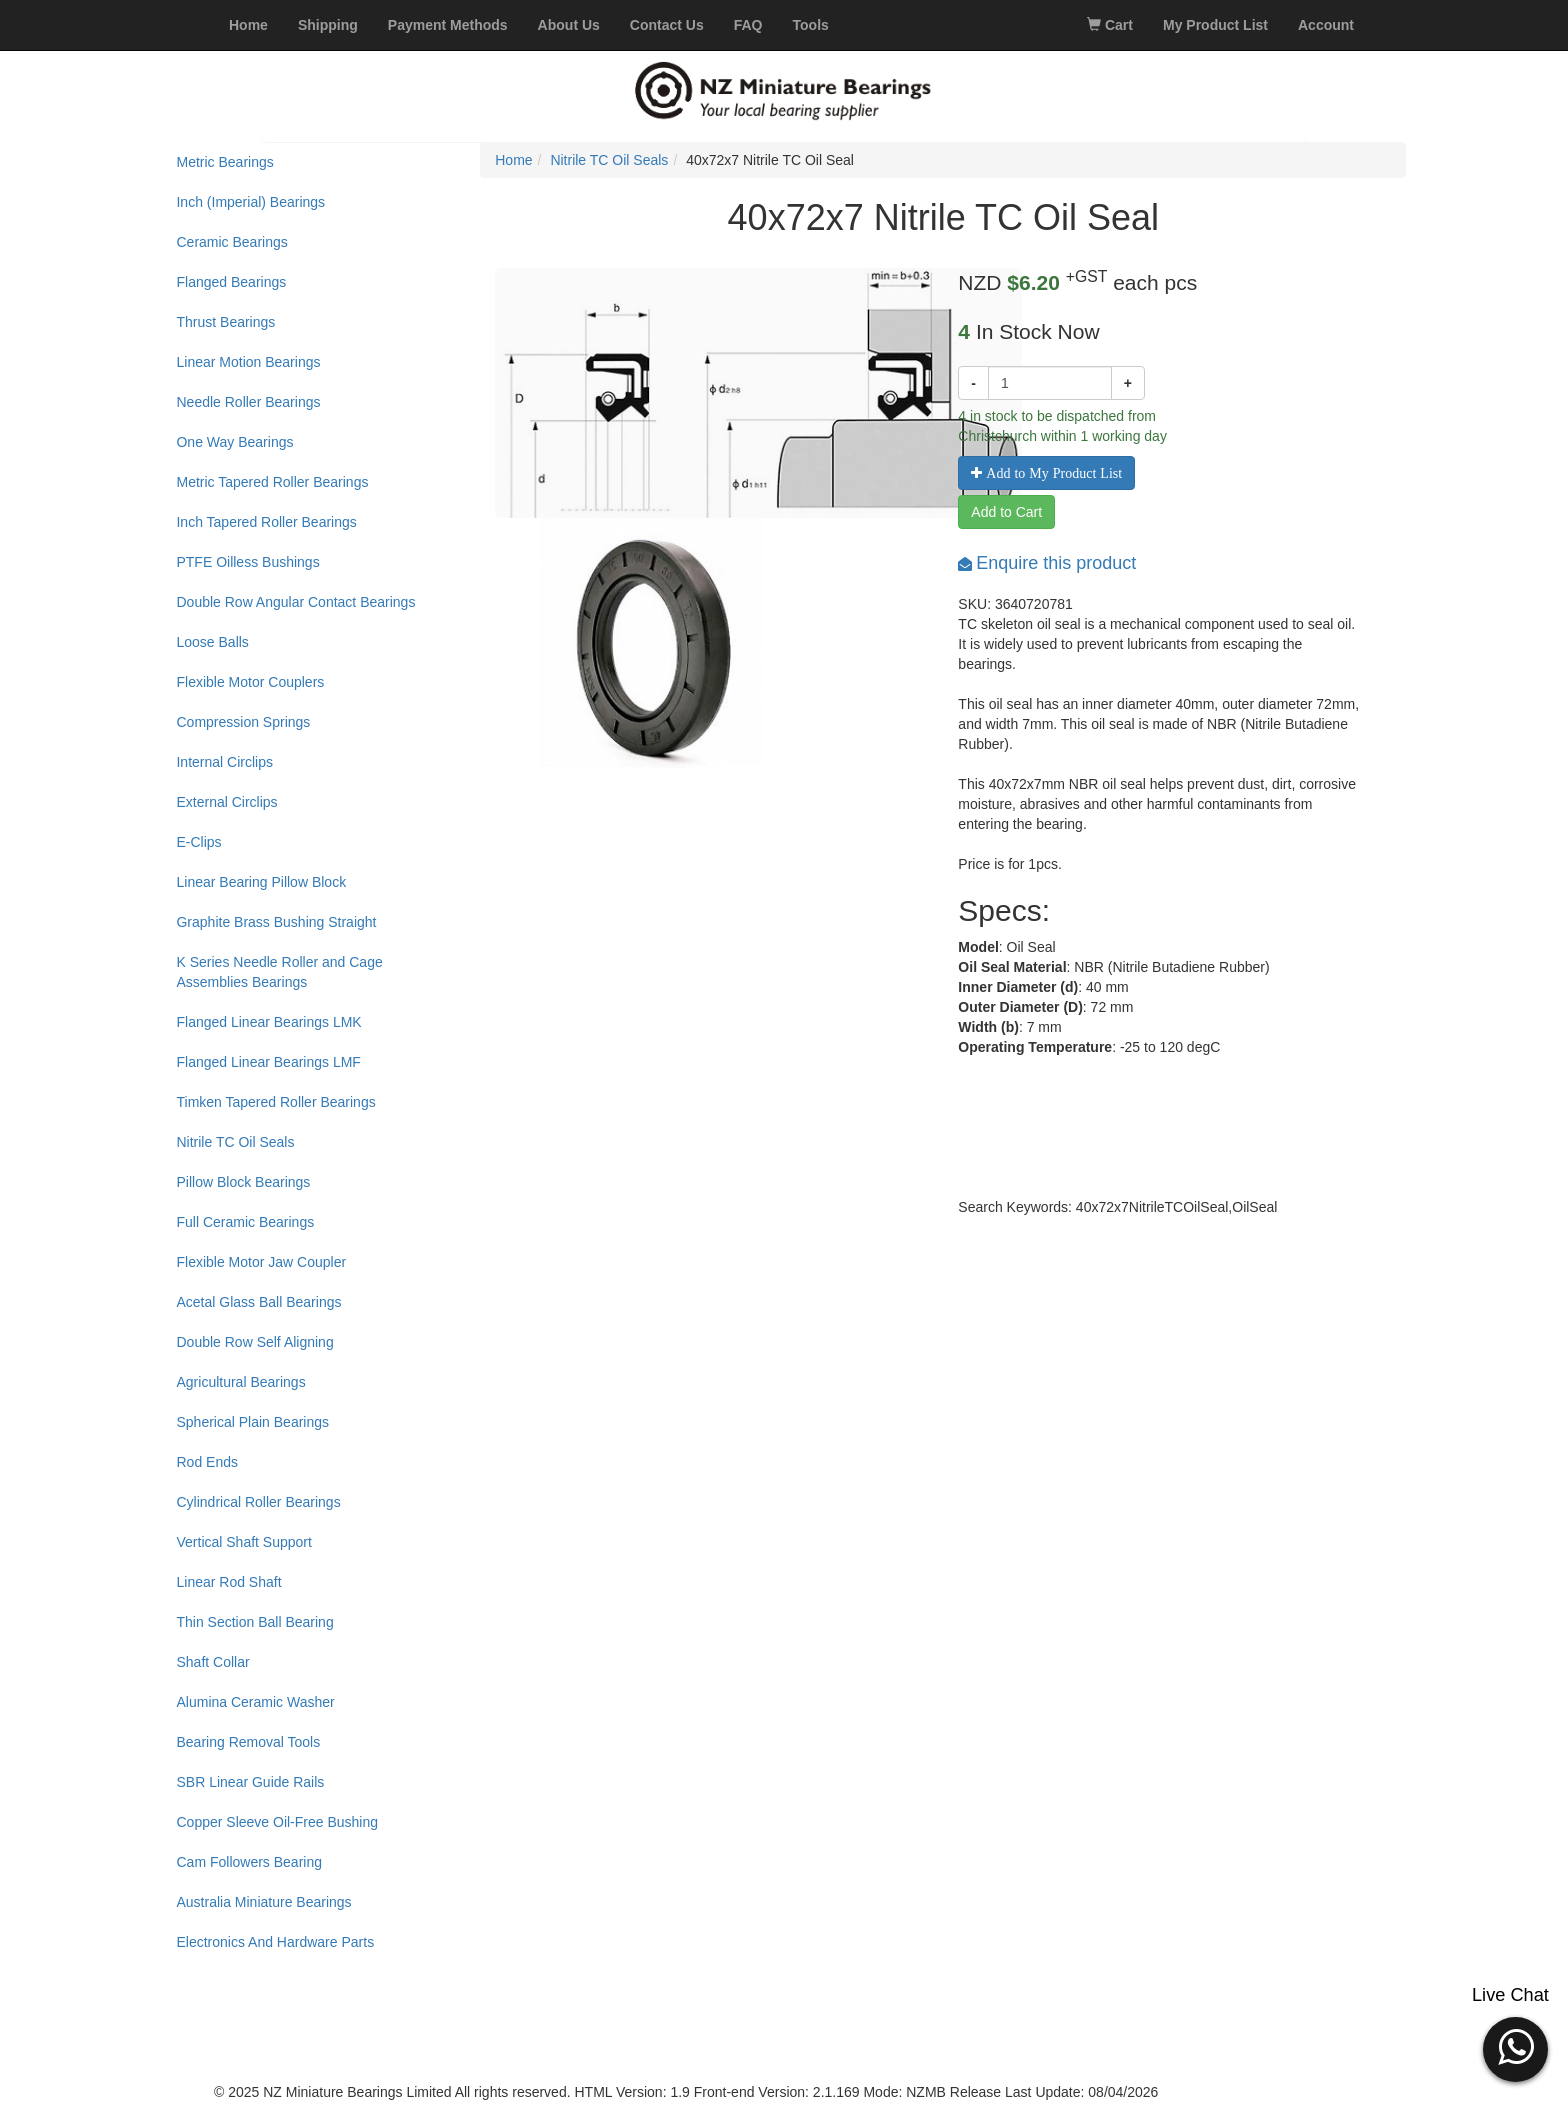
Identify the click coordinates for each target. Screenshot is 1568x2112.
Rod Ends (206, 1462)
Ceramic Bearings (231, 242)
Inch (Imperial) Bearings (250, 202)
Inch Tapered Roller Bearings (266, 522)
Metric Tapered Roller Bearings (272, 482)
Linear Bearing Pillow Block (261, 882)
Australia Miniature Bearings (263, 1902)
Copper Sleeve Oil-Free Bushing (277, 1822)
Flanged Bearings (231, 282)
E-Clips (198, 842)
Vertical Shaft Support (243, 1542)
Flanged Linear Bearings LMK (268, 1022)
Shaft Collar (212, 1662)
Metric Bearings (224, 162)
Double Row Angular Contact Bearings (295, 602)
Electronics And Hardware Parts (275, 1942)
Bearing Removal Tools (248, 1742)
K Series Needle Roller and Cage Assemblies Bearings (279, 972)
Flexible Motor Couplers (250, 682)
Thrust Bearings (225, 322)
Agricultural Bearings (240, 1382)
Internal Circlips (224, 762)
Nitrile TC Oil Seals (235, 1142)
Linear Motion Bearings (248, 362)
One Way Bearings (234, 442)
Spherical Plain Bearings (252, 1422)
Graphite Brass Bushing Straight (276, 922)
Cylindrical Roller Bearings (258, 1502)
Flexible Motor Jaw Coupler (261, 1262)
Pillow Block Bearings (243, 1182)
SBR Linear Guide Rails (250, 1782)
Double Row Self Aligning (254, 1342)
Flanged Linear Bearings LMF (268, 1062)
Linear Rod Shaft (228, 1582)
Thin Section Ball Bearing (254, 1622)
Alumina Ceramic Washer (255, 1702)
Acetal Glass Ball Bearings (258, 1302)
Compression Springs (243, 722)
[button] (1515, 2047)
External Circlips (226, 802)
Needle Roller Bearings (248, 402)
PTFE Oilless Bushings (247, 562)
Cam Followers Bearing (249, 1862)
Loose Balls (212, 642)
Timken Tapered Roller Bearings (275, 1102)
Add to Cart (1006, 512)
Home (513, 160)
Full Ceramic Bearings (245, 1222)
